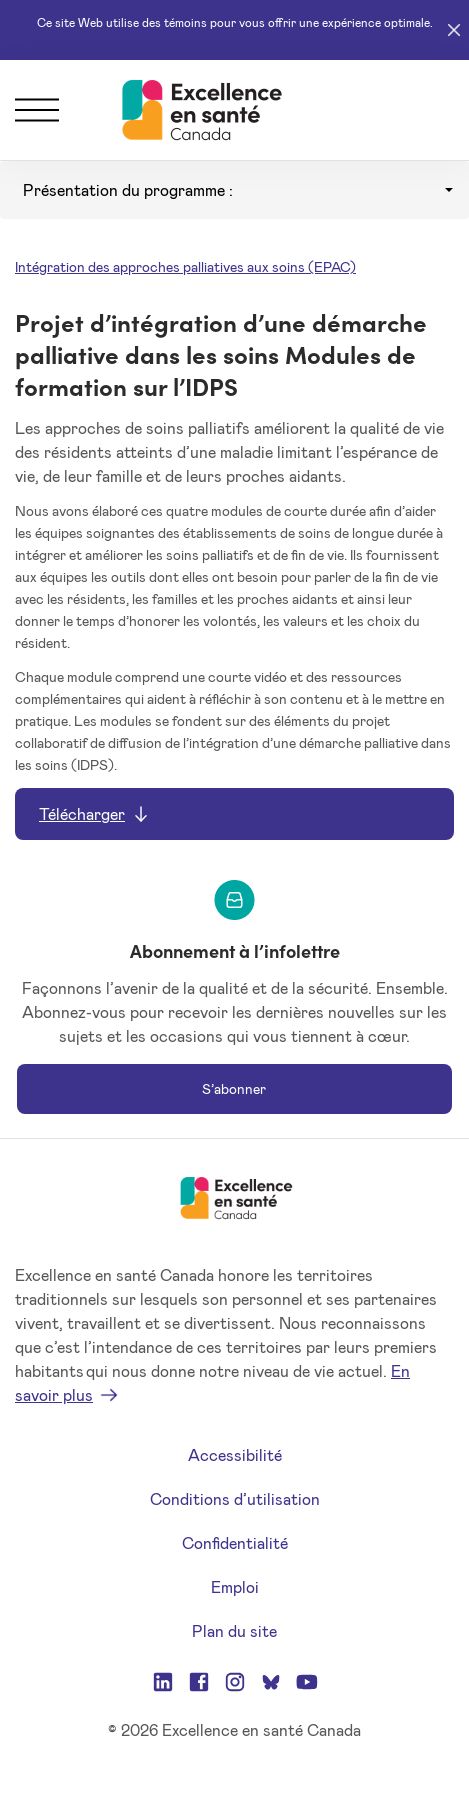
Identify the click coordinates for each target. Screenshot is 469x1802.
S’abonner (234, 1088)
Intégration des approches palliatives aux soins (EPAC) (185, 266)
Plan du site (234, 1630)
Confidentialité (235, 1542)
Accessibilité (235, 1454)
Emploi (235, 1586)
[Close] (454, 30)
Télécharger (82, 813)
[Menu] (37, 110)
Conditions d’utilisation (235, 1498)
